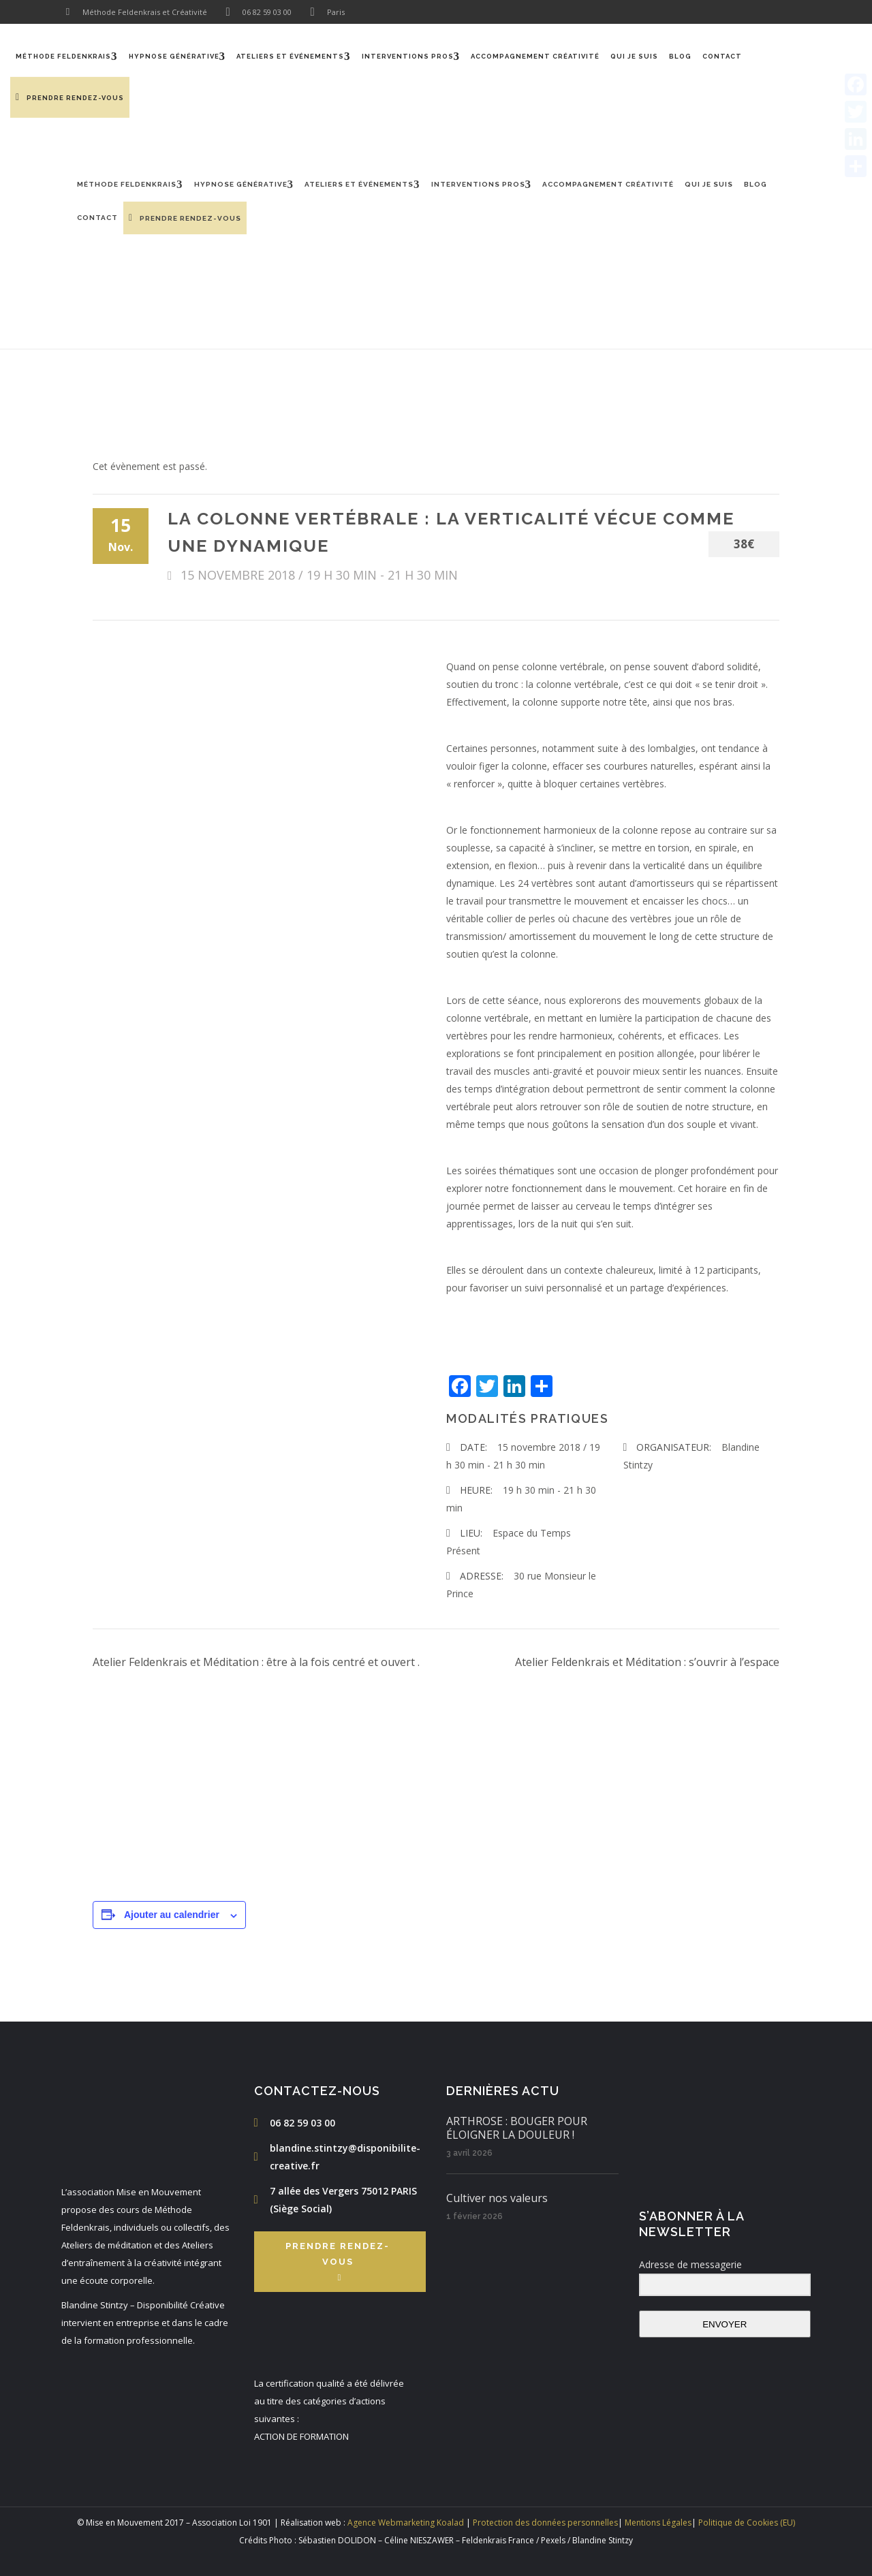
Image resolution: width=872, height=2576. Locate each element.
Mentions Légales (658, 2522)
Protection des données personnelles (545, 2522)
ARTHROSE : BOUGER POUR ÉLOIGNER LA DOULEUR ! (516, 2127)
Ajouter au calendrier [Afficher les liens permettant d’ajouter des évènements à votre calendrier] (171, 1914)
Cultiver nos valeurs (497, 2198)
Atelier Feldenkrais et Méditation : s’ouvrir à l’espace (647, 1661)
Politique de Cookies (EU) (746, 2522)
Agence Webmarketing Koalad (405, 2522)
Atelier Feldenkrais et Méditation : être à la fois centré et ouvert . (256, 1661)
